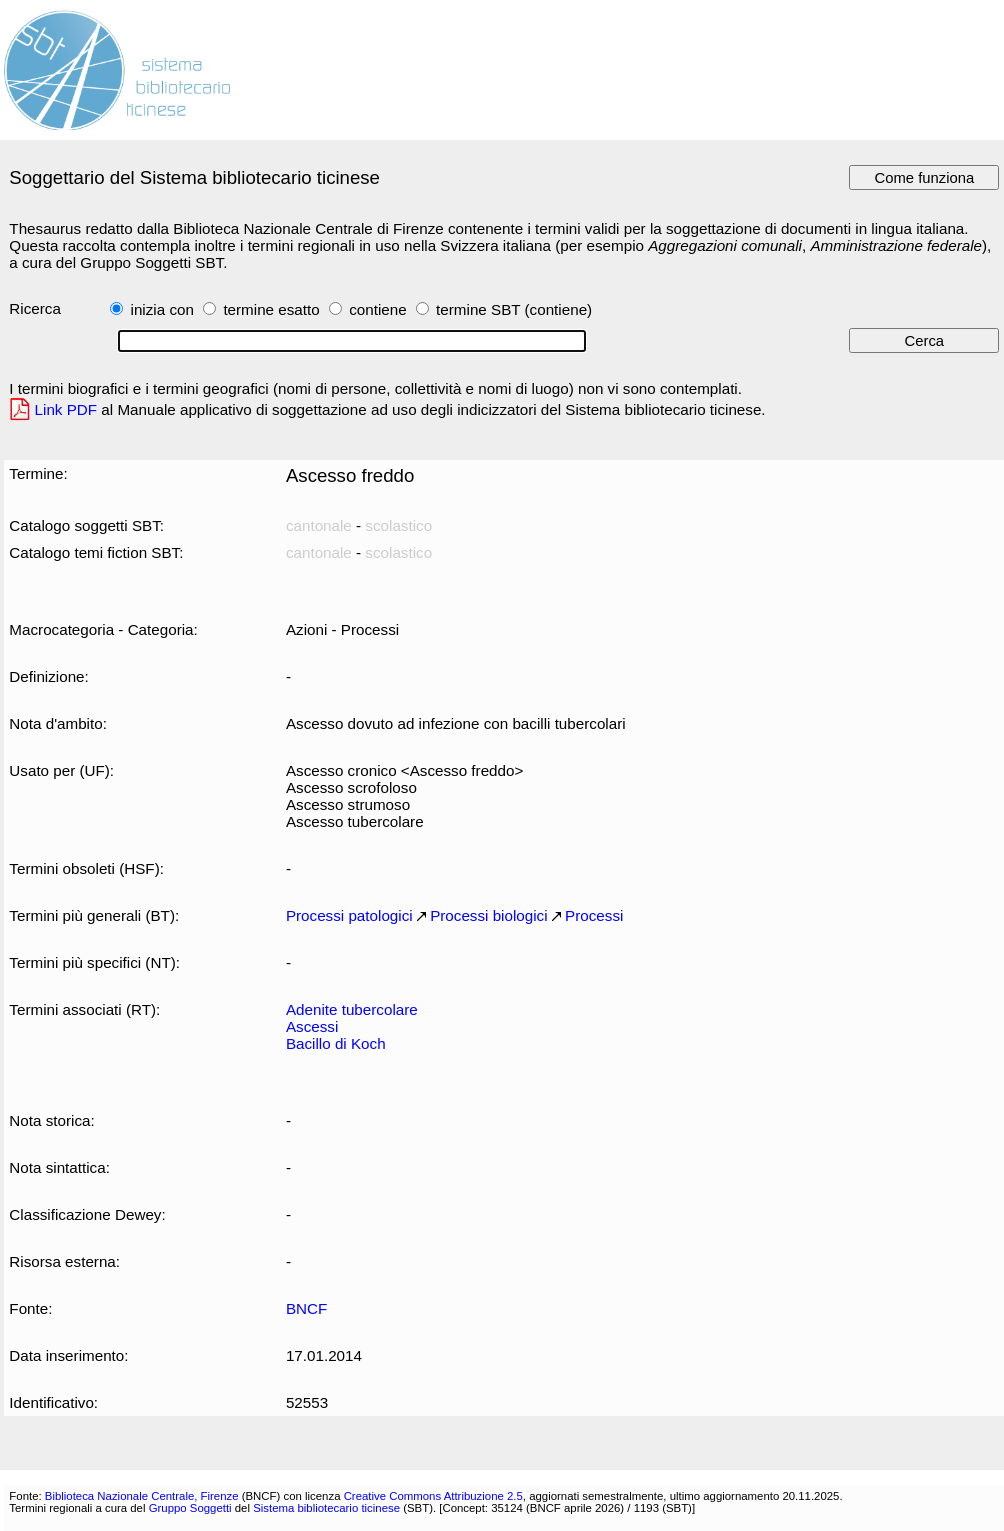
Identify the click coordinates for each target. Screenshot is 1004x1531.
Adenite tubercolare (352, 1009)
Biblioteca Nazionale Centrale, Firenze (142, 1496)
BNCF (306, 1308)
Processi (594, 915)
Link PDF (66, 409)
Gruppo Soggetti (190, 1508)
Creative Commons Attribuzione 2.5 (433, 1496)
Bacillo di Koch (336, 1043)
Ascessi (312, 1026)
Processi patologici (349, 915)
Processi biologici (488, 915)
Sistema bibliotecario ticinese (326, 1508)
